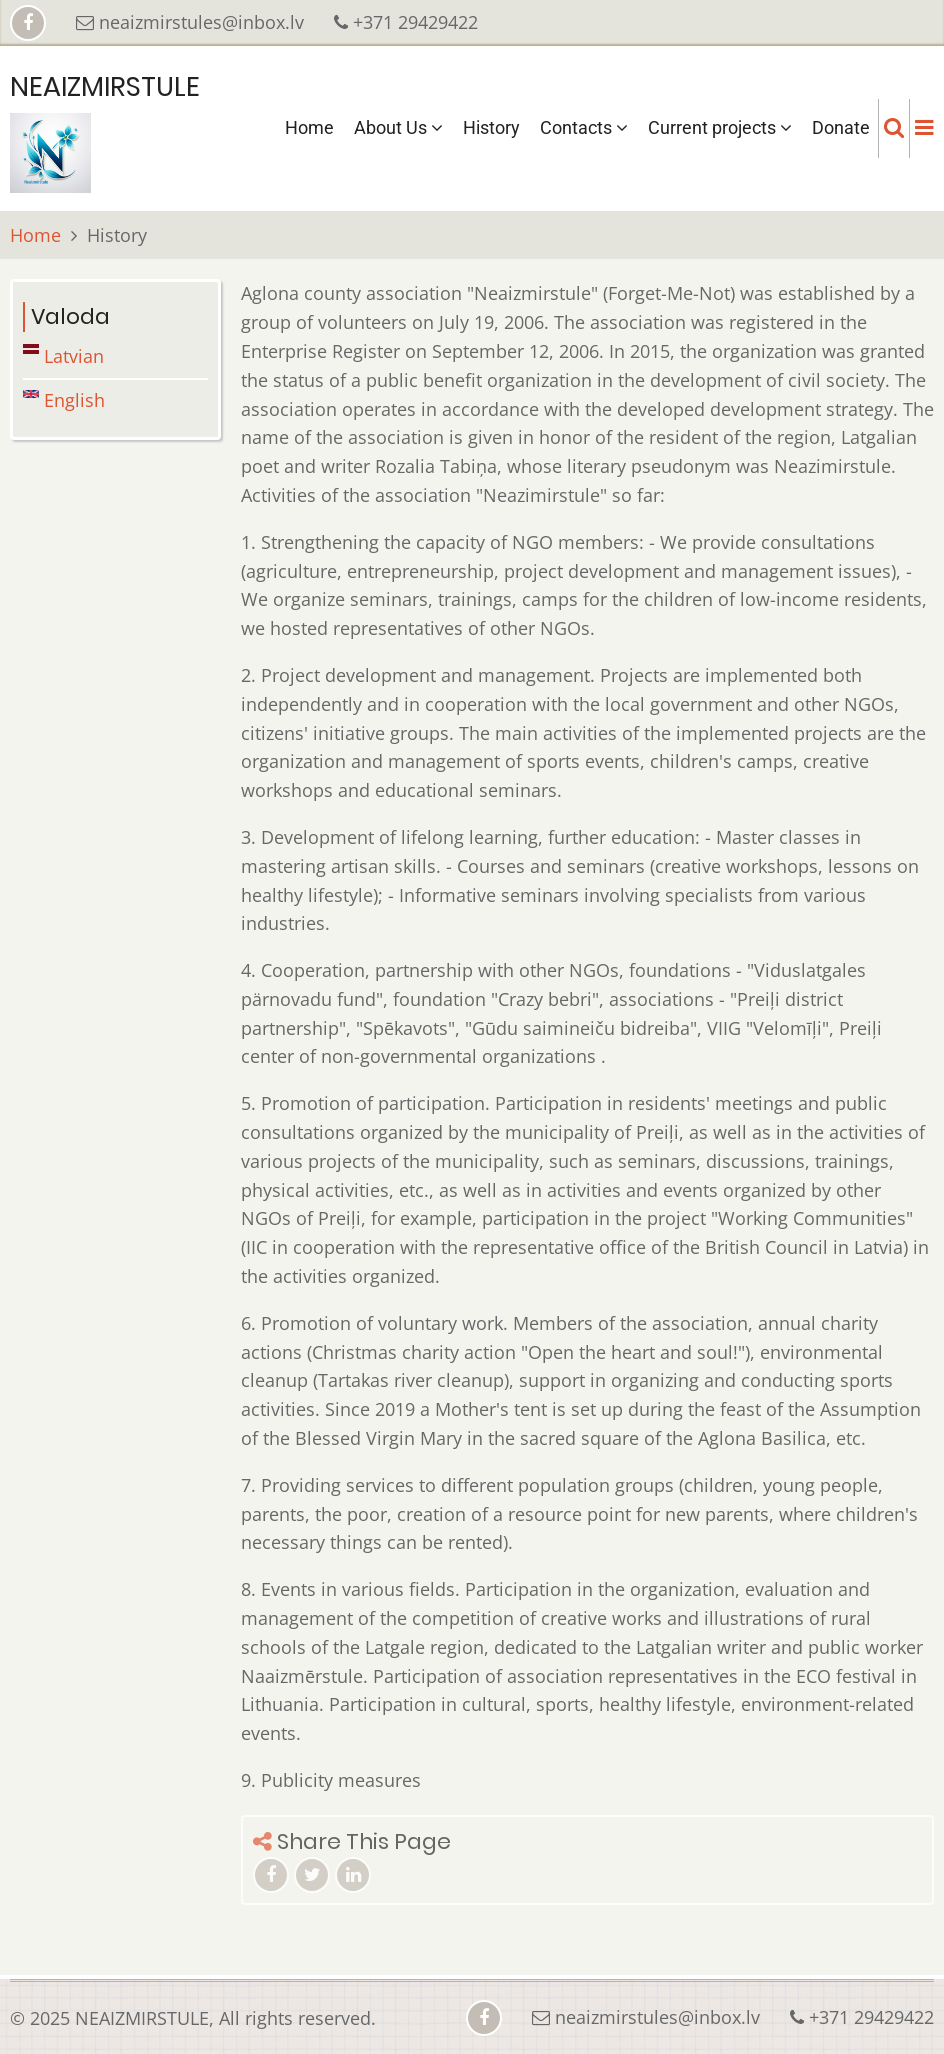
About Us (398, 127)
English (64, 400)
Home (309, 127)
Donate (841, 127)
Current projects (720, 127)
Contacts (584, 127)
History (491, 127)
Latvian (63, 356)
